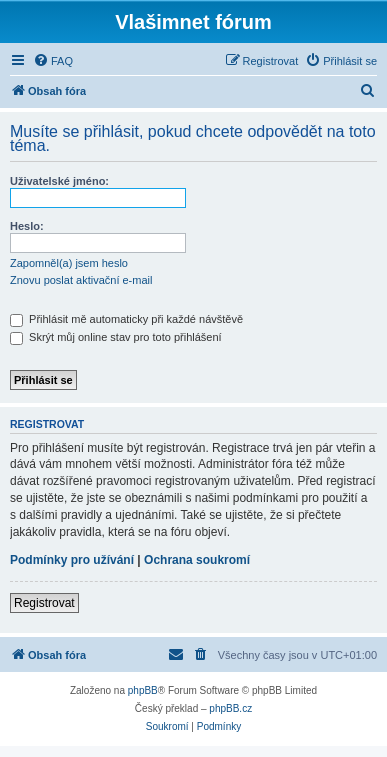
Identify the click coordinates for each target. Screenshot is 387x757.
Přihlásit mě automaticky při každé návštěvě (126, 319)
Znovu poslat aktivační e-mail (81, 280)
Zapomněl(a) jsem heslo (69, 263)
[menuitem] (53, 61)
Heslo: (27, 226)
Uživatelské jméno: (59, 181)
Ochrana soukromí (197, 560)
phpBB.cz (230, 708)
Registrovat (44, 603)
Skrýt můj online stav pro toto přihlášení (116, 337)
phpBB (143, 690)
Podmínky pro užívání (72, 560)
